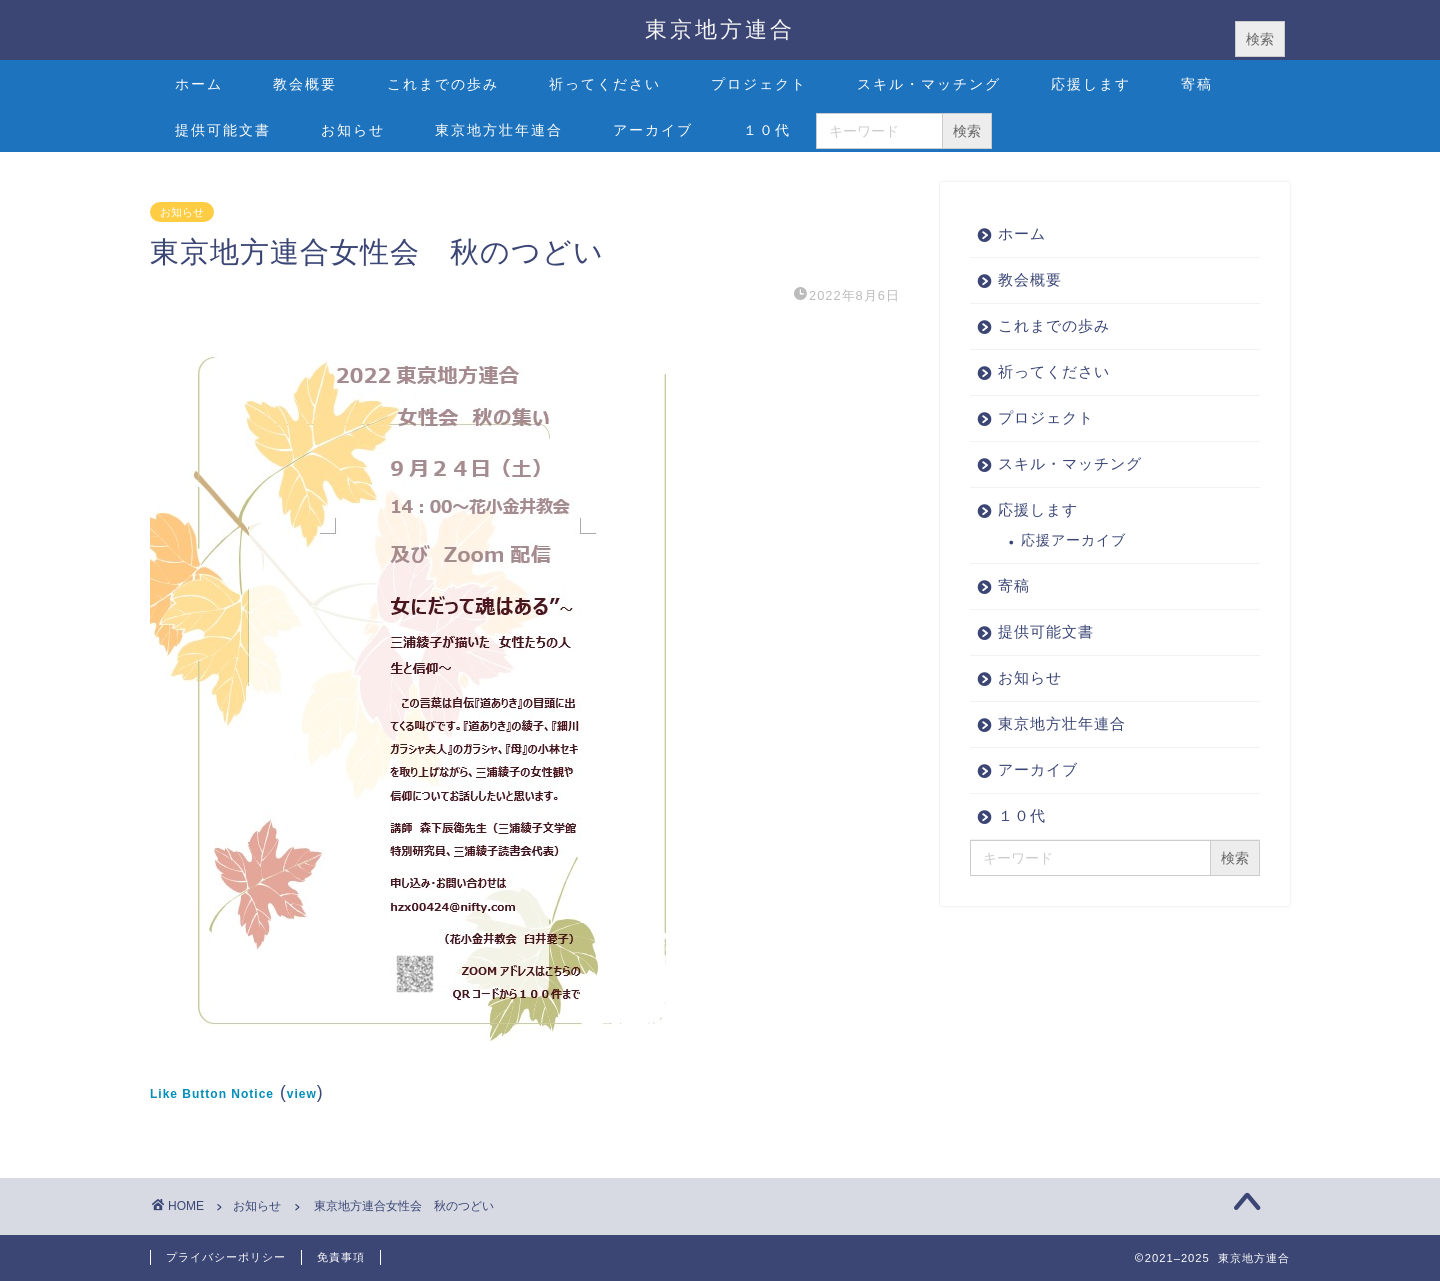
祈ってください (605, 84)
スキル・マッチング (929, 84)
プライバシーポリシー (226, 1257)
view (302, 1094)
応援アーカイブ (1073, 540)
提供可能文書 (223, 130)
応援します (1091, 84)
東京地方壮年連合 (499, 130)
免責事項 (341, 1257)
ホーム (199, 84)
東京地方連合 (720, 28)
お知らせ (353, 130)
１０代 (767, 130)
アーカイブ (653, 130)
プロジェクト (759, 84)
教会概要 (305, 84)
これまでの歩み (443, 84)
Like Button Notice (212, 1094)
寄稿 (1197, 84)
